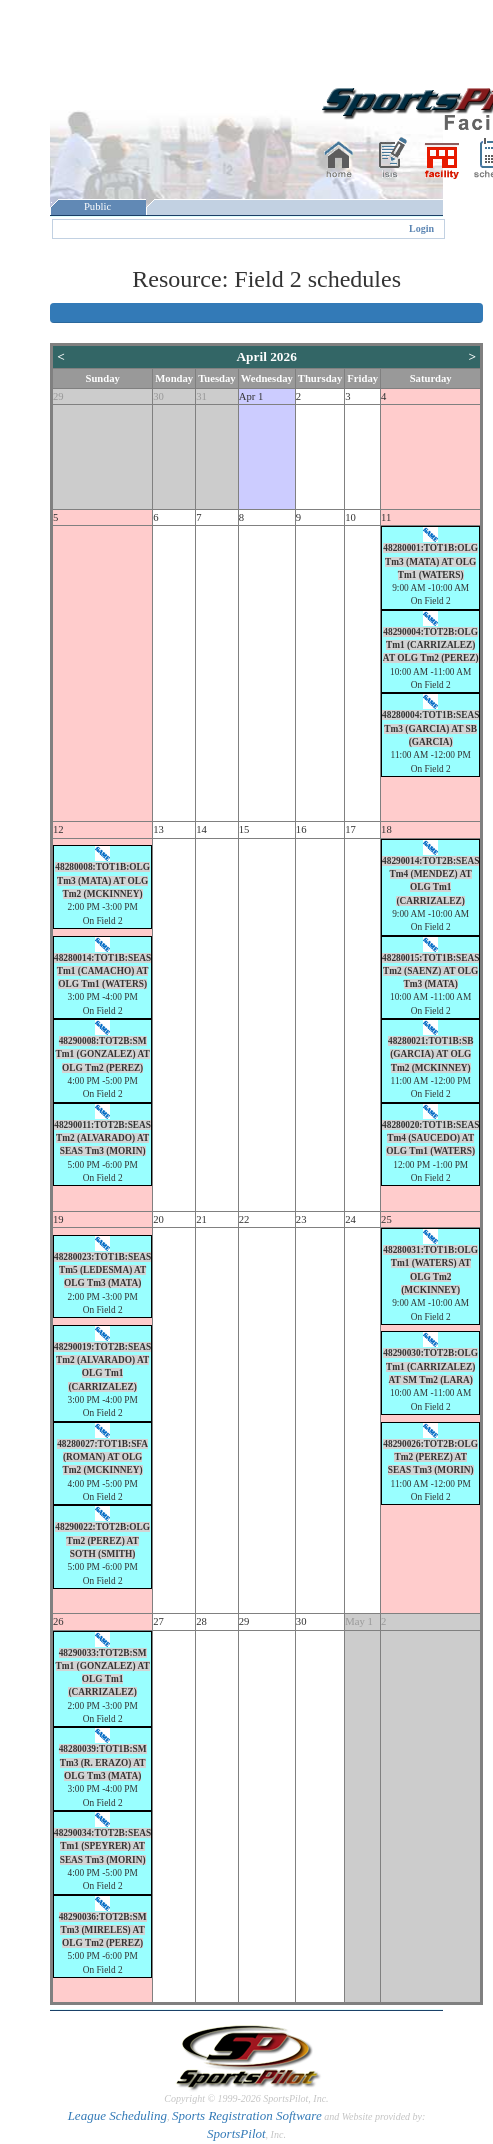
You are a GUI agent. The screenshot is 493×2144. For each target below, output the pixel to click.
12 (58, 829)
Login (421, 228)
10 (350, 517)
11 (386, 517)
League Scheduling (117, 2115)
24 (350, 1219)
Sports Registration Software (247, 2115)
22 (244, 1219)
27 (158, 1621)
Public (98, 206)
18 (386, 829)
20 (158, 1219)
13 (158, 829)
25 (386, 1219)
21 (201, 1219)
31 (201, 396)
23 (301, 1219)
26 (58, 1621)
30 (158, 396)
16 (301, 829)
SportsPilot (236, 2133)
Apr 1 (251, 396)
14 (201, 829)
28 (201, 1621)
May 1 (359, 1621)
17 (350, 829)
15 (244, 829)
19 (58, 1219)
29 (58, 396)
